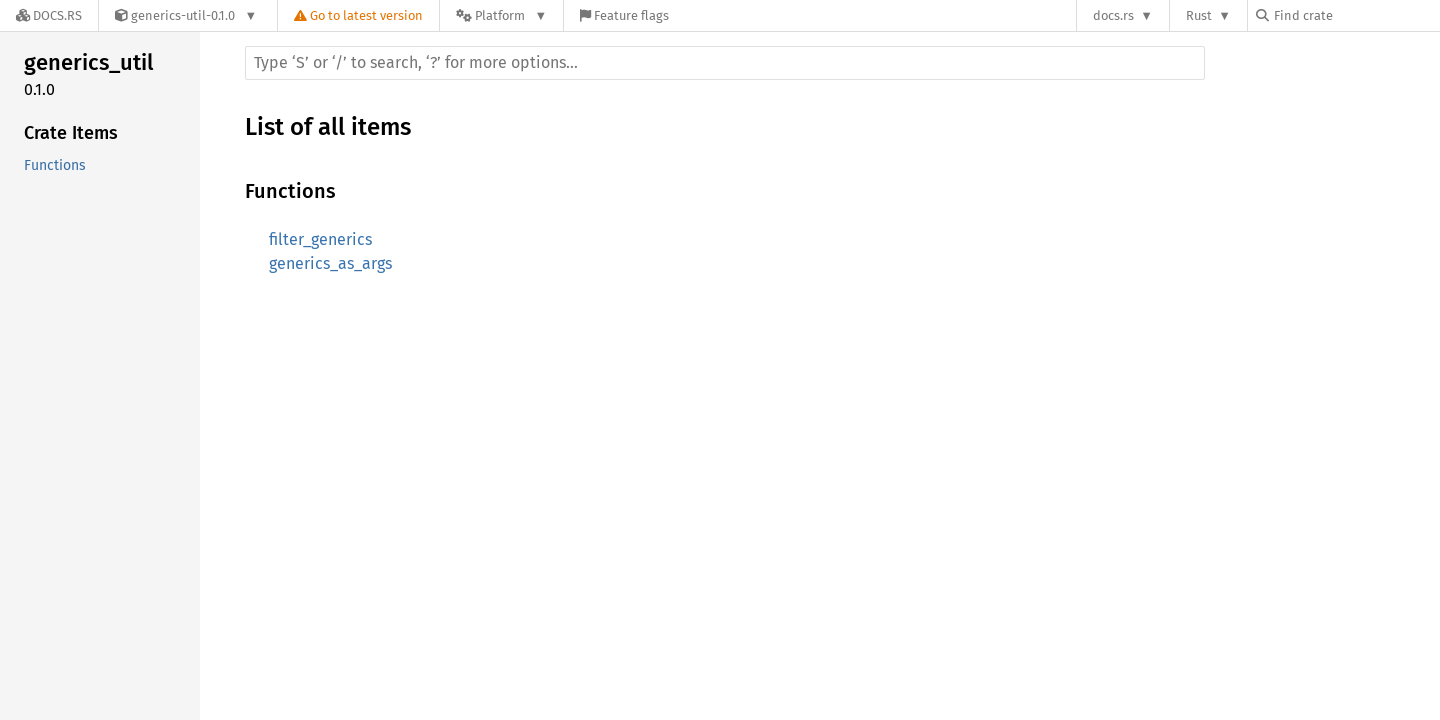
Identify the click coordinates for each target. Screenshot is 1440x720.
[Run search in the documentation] (725, 63)
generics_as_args (330, 263)
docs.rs (1113, 15)
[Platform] (501, 15)
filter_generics (320, 239)
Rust (1199, 15)
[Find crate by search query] (1356, 15)
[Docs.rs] (49, 15)
